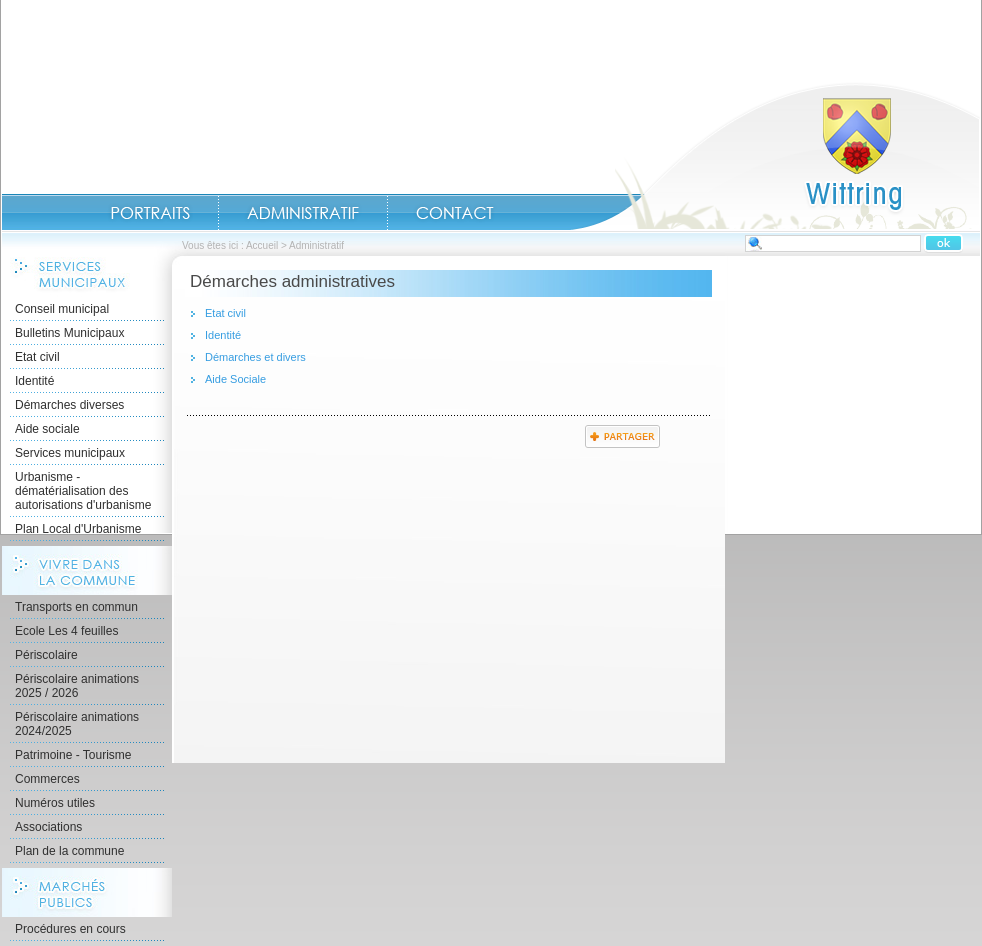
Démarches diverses (69, 405)
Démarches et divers (255, 357)
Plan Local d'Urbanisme (78, 529)
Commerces (47, 779)
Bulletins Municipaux (69, 333)
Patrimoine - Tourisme (73, 755)
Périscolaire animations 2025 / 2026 (77, 686)
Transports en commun (76, 607)
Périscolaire (46, 655)
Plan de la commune (69, 851)
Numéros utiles (55, 803)
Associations (48, 827)
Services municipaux (70, 453)
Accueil (775, 156)
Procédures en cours (70, 929)
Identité (34, 381)
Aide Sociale (235, 379)
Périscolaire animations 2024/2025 (77, 724)
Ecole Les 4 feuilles (66, 631)
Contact (455, 213)
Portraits (150, 213)
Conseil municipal (62, 309)
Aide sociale (47, 429)
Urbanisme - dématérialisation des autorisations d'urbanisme (83, 491)
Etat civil (37, 357)
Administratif (303, 213)
